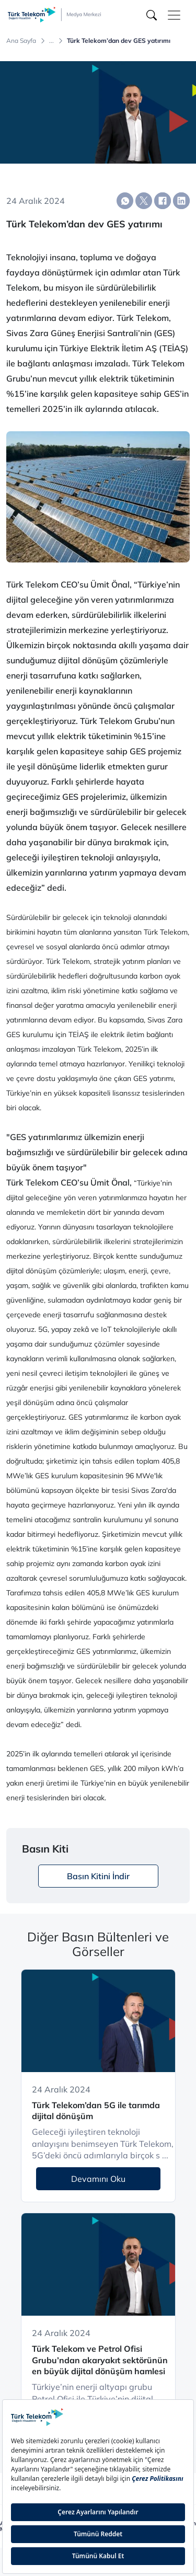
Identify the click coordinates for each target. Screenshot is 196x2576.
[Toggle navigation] (174, 15)
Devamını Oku (98, 2179)
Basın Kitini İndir (98, 1876)
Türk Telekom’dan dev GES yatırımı (118, 41)
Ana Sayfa (21, 41)
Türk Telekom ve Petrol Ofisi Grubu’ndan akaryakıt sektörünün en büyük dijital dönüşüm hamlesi (100, 2359)
